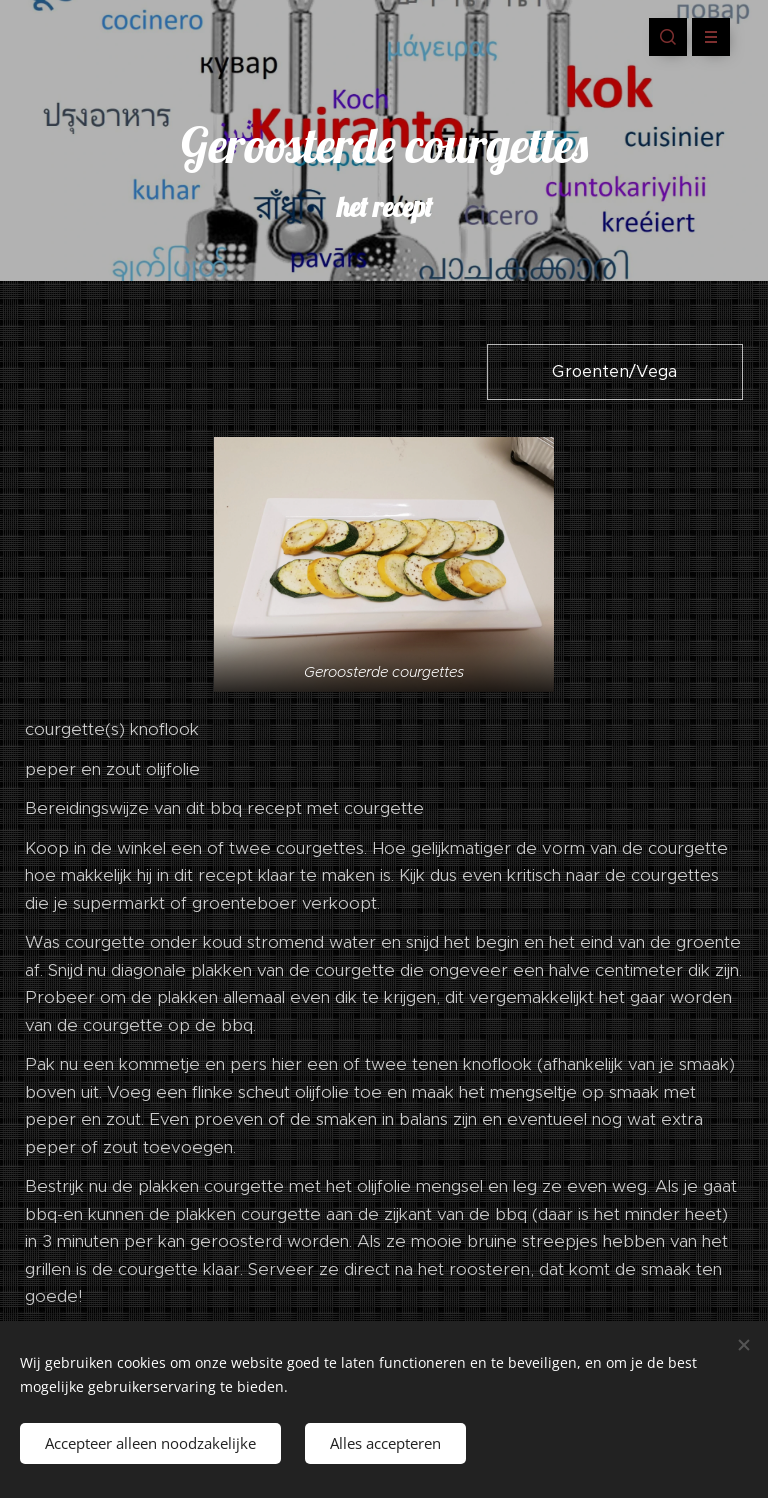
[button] (668, 37)
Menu (704, 37)
